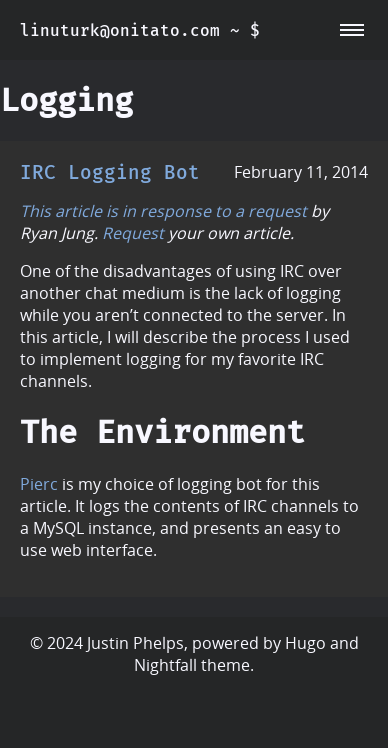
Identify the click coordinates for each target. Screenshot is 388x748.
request (277, 211)
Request (133, 233)
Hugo (305, 643)
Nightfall (165, 665)
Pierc (39, 484)
